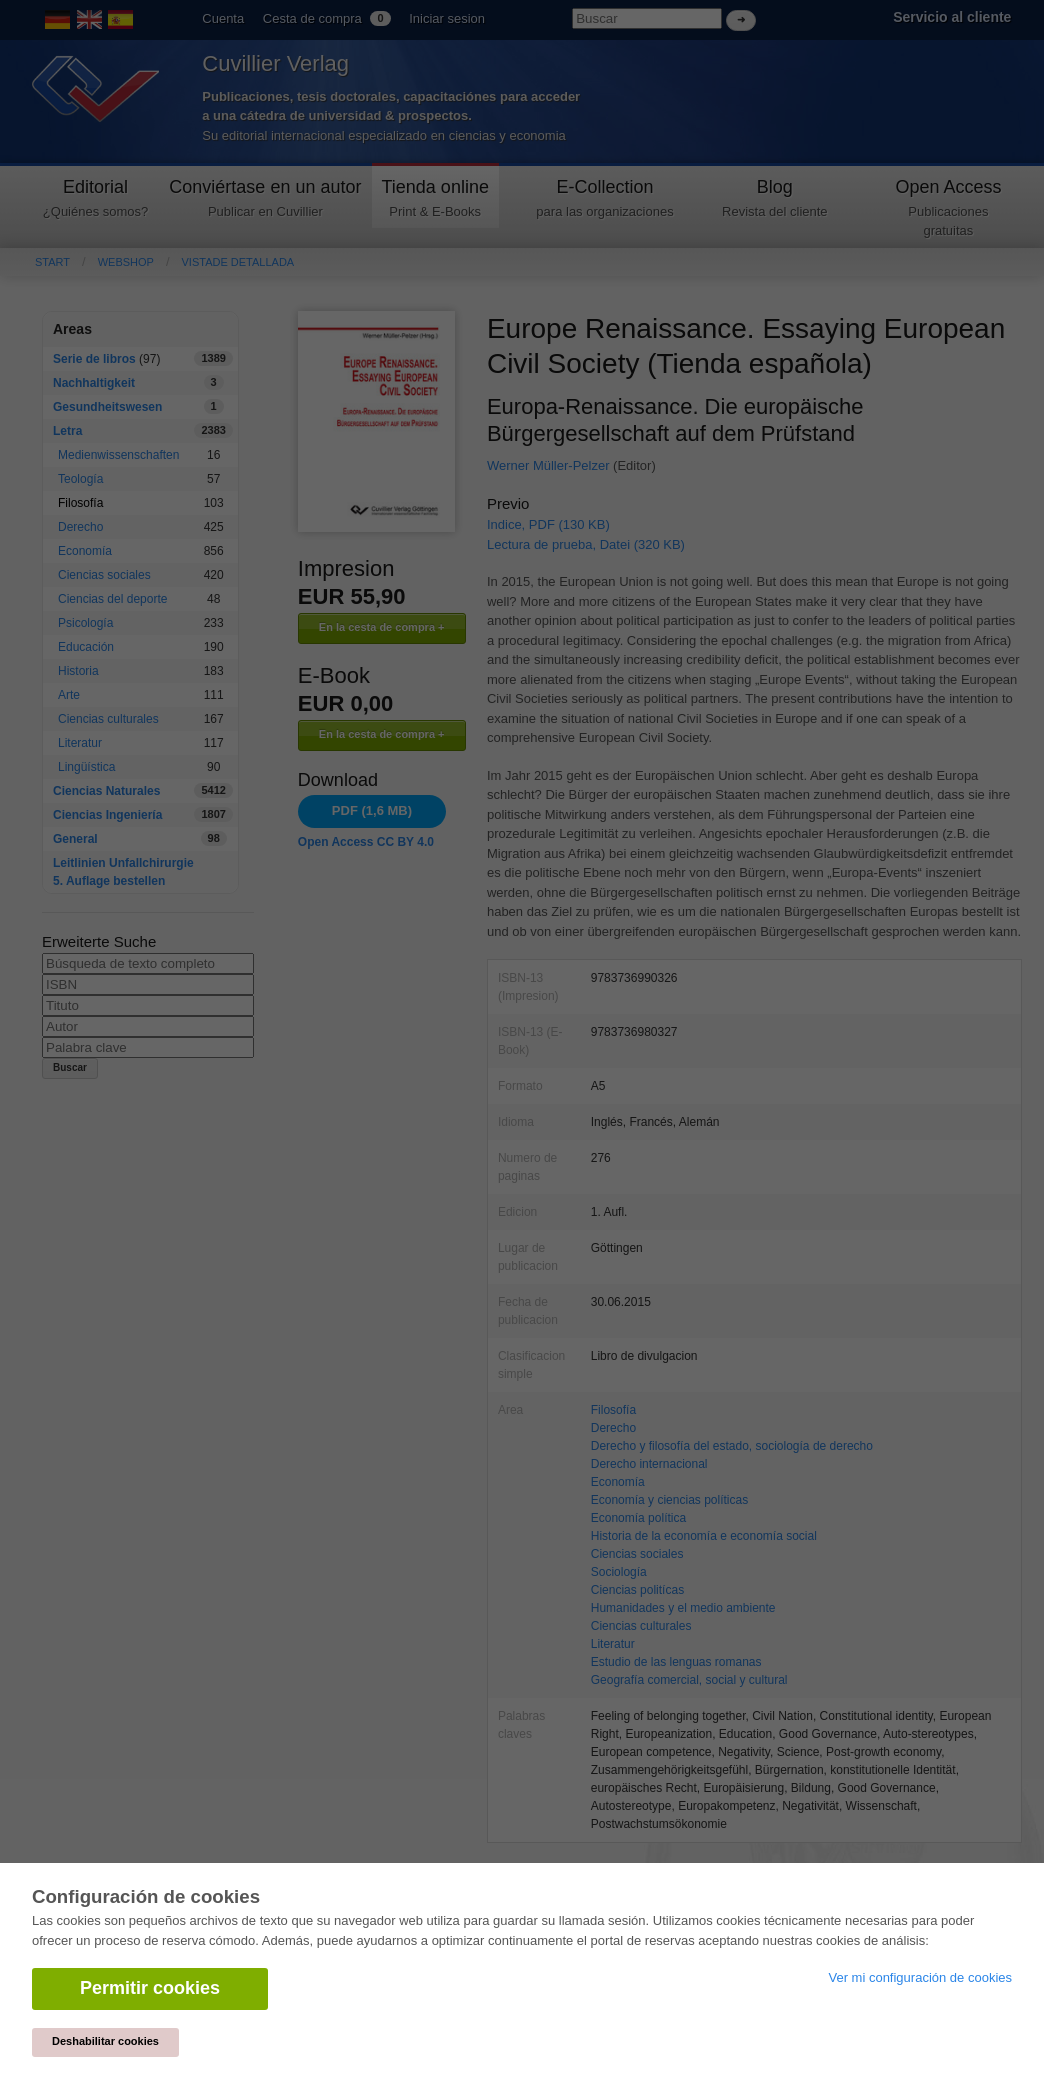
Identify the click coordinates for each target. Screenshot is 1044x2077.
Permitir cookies (150, 1988)
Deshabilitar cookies (105, 2041)
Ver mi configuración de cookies (920, 1977)
